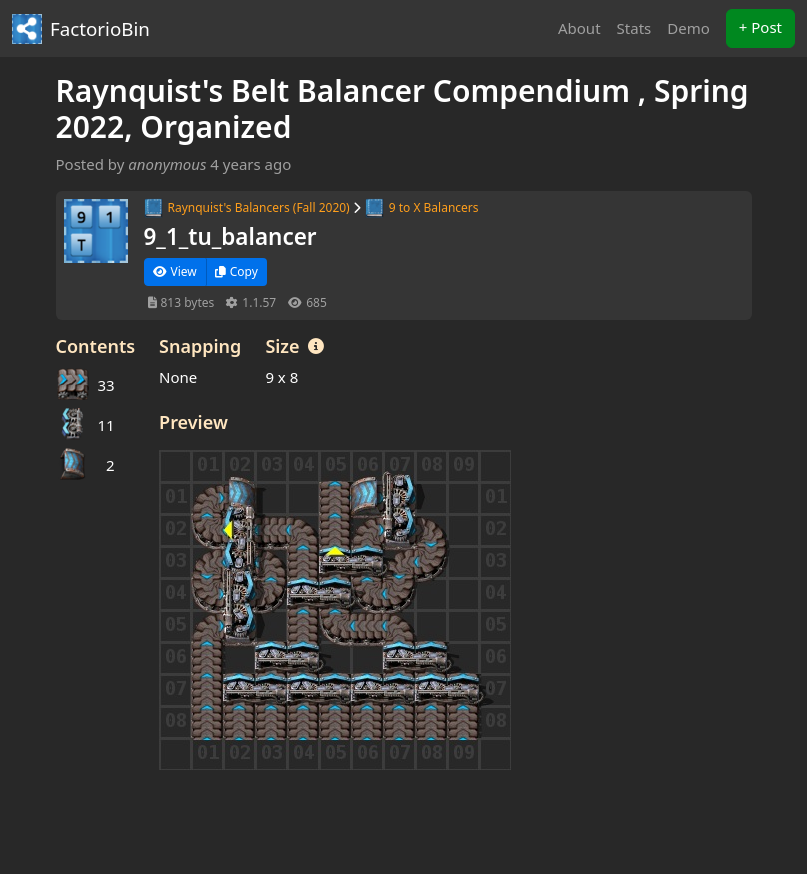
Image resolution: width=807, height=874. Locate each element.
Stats (634, 28)
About (579, 28)
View (175, 271)
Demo (688, 28)
